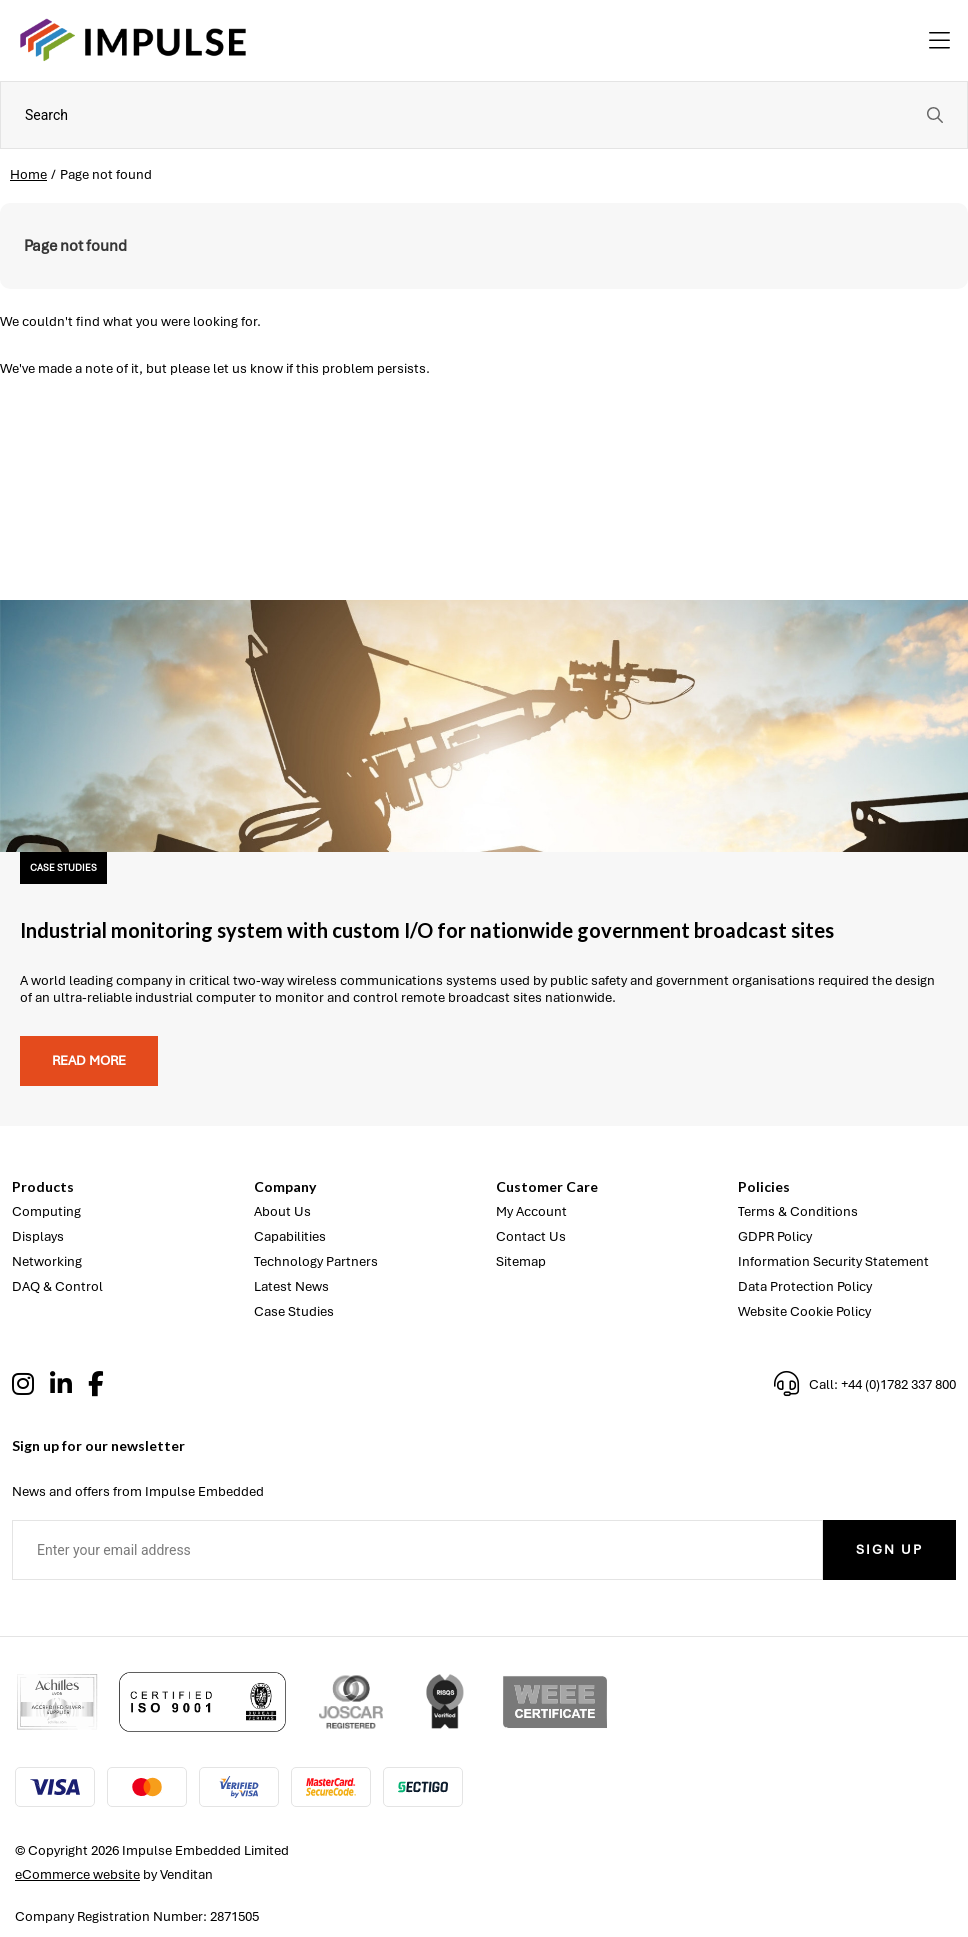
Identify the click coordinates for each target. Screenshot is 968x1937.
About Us (282, 1211)
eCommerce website (77, 1874)
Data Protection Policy (805, 1286)
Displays (38, 1236)
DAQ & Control (57, 1286)
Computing (46, 1211)
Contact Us (531, 1236)
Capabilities (290, 1236)
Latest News (291, 1286)
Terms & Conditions (798, 1211)
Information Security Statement (833, 1261)
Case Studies (294, 1311)
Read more (89, 1060)
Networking (47, 1261)
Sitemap (521, 1261)
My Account (531, 1211)
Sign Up (889, 1549)
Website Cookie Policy (804, 1311)
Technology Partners (316, 1261)
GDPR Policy (775, 1236)
